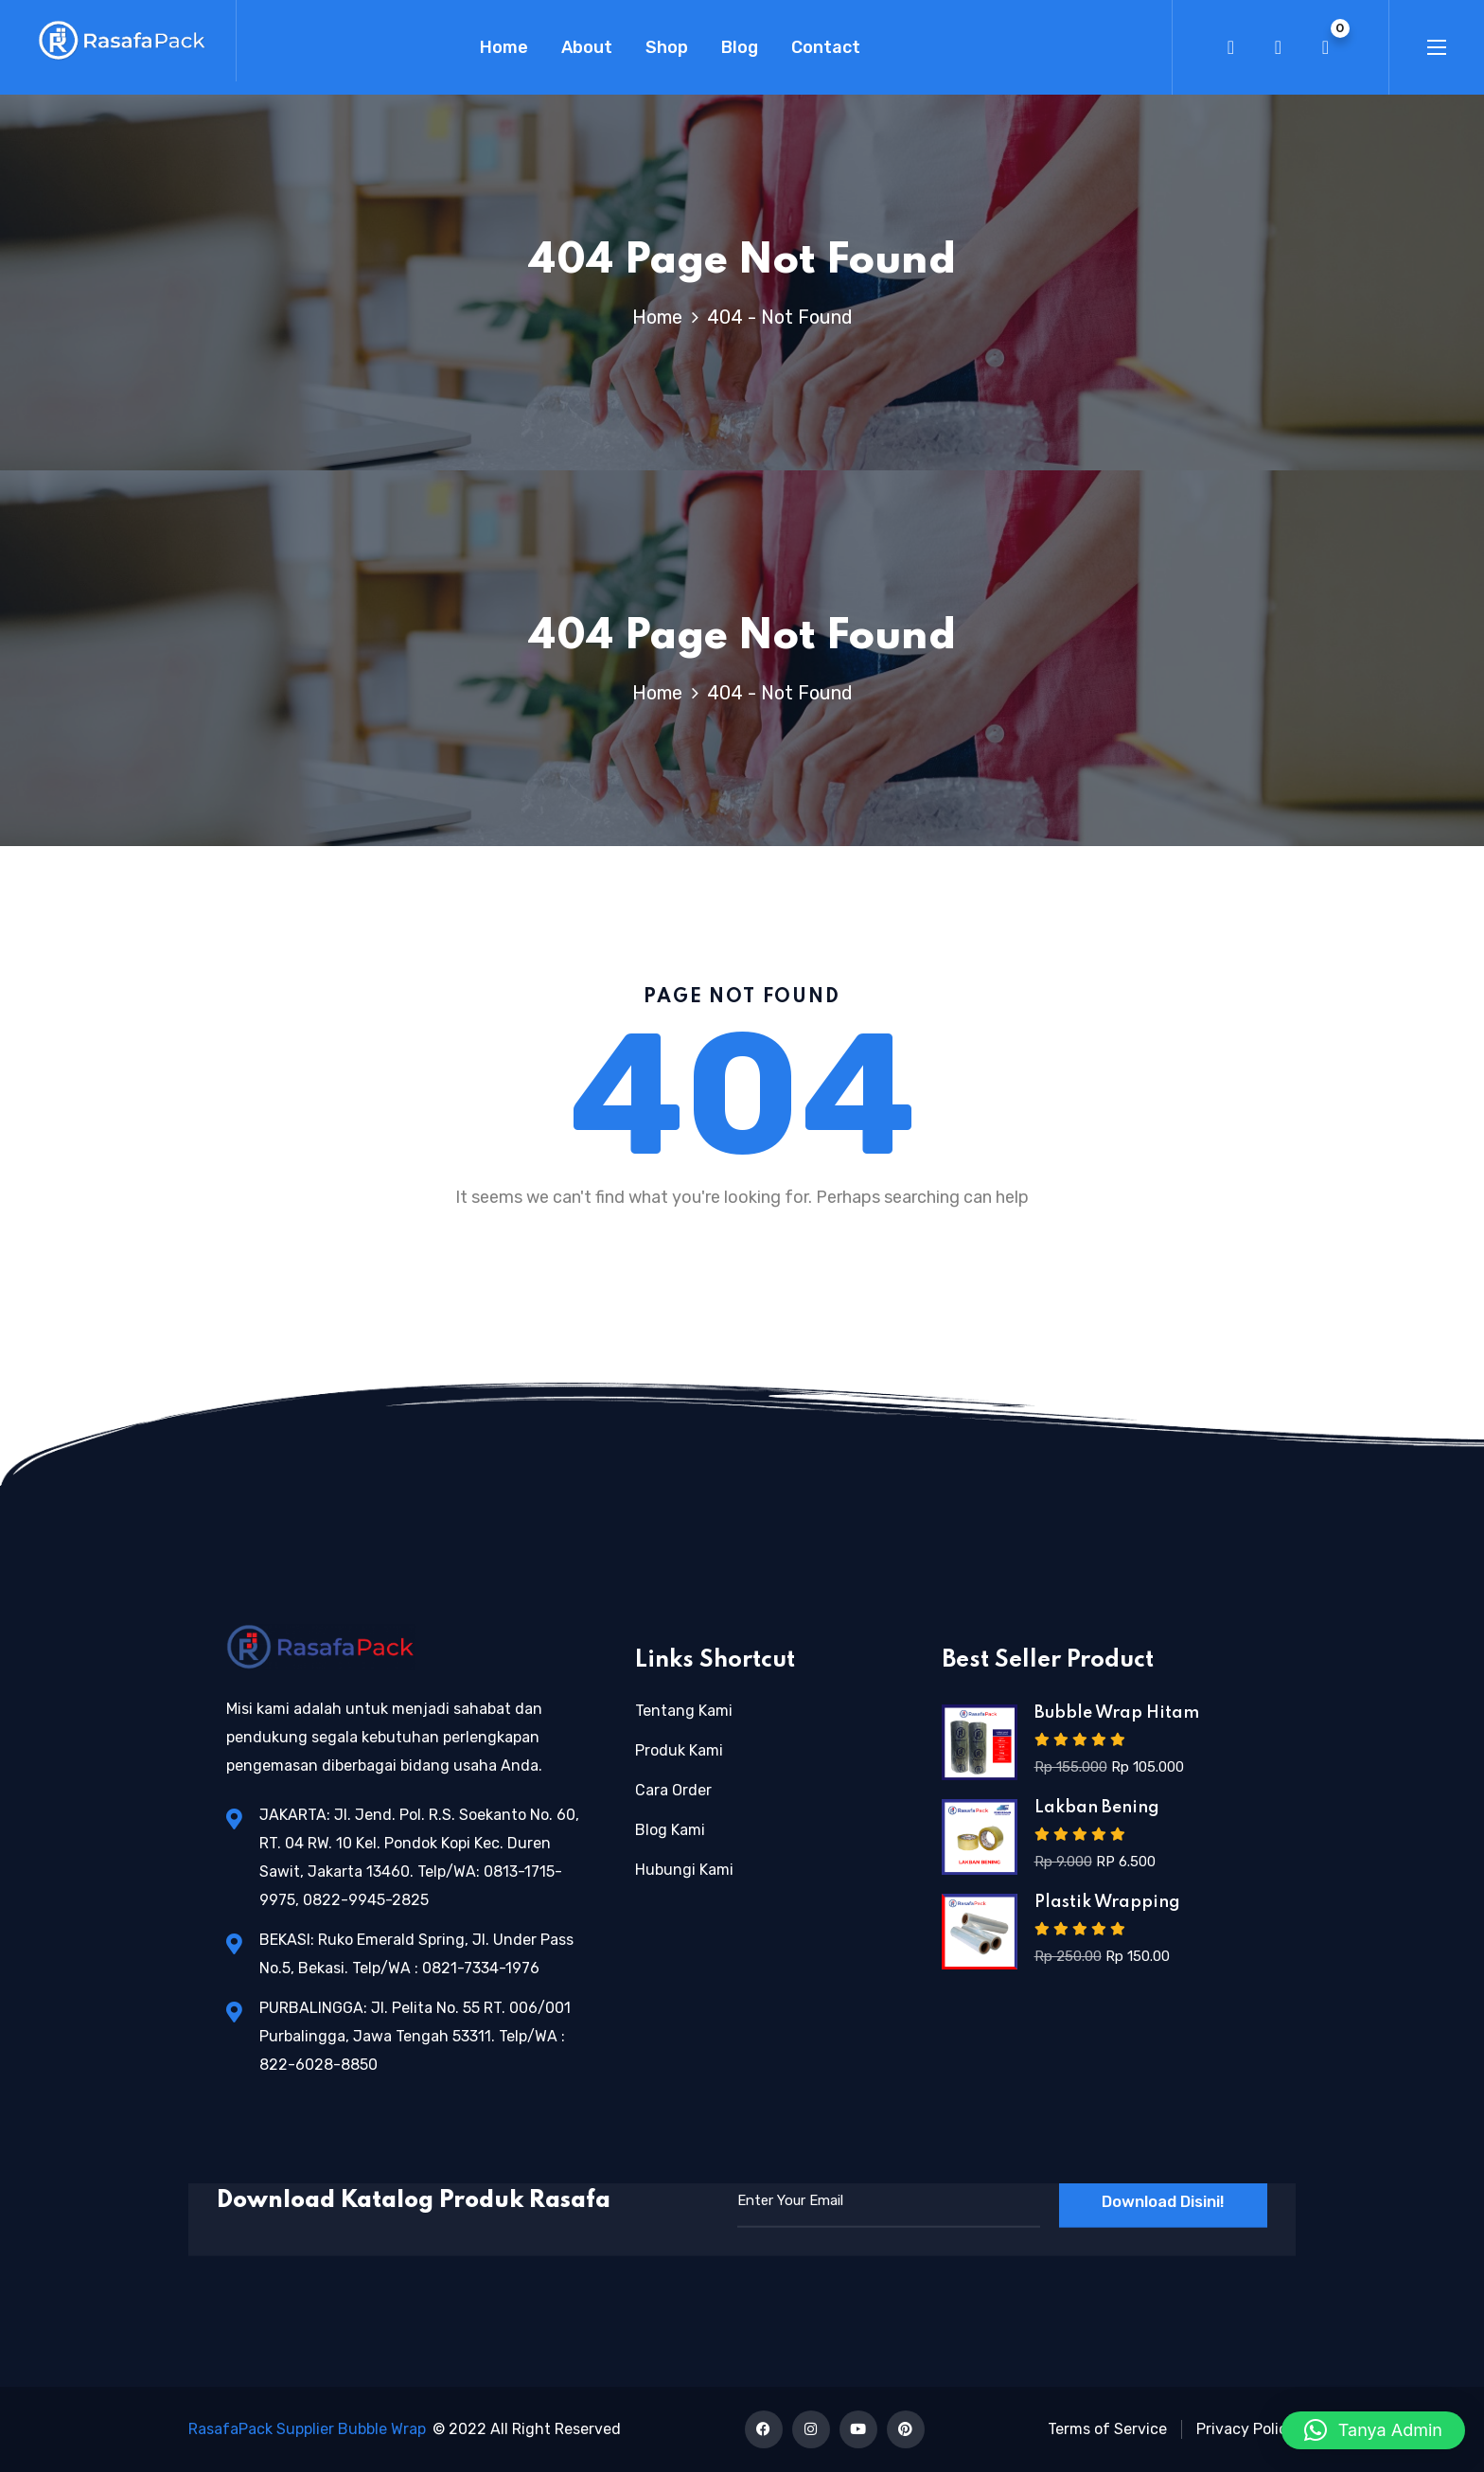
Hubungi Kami (684, 1870)
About (586, 47)
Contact (825, 47)
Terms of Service (1107, 2429)
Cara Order (673, 1790)
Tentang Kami (684, 1711)
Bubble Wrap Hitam (1116, 1713)
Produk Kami (679, 1750)
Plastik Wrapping (1107, 1902)
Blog (739, 47)
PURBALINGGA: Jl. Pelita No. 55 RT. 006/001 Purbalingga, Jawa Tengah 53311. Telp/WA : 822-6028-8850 (415, 2036)
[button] (1373, 2430)
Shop (666, 47)
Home (504, 47)
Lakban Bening (1096, 1807)
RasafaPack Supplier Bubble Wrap (307, 2429)
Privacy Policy (1246, 2429)
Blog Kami (670, 1830)
